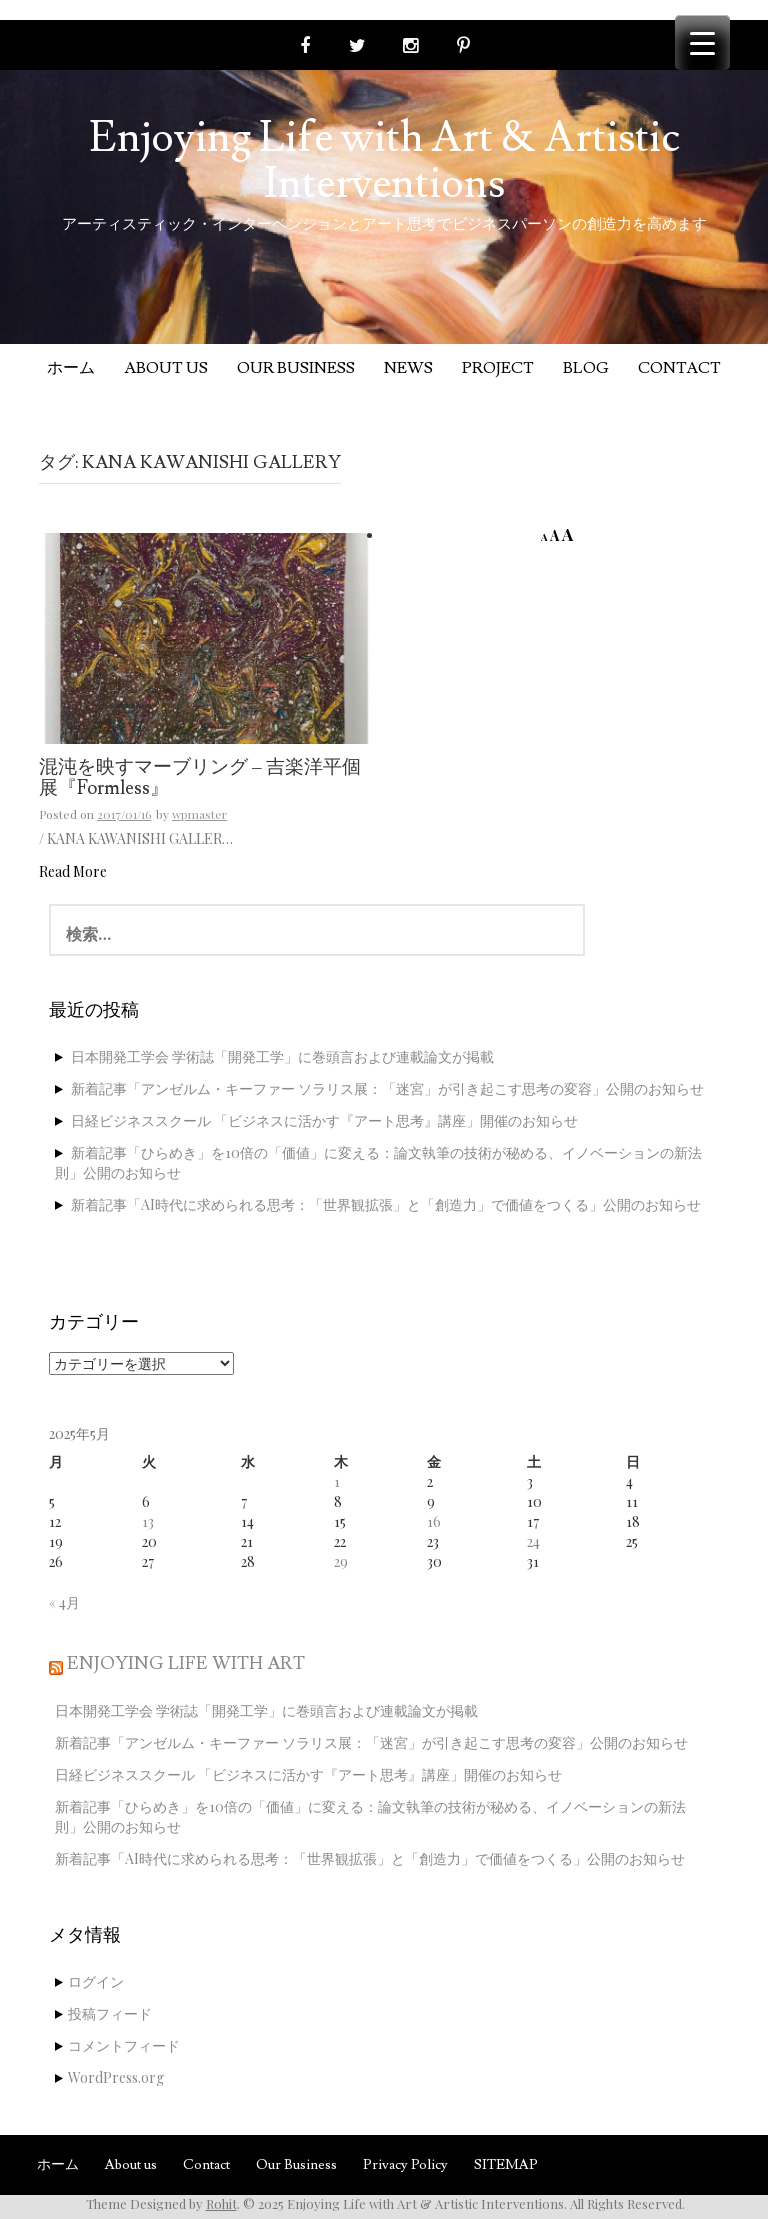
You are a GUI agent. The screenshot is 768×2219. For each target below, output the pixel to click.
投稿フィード (110, 2013)
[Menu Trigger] (702, 42)
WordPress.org (116, 2077)
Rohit (221, 2203)
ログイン (96, 1981)
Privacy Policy (405, 2165)
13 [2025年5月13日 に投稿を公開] (148, 1521)
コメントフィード (124, 2045)
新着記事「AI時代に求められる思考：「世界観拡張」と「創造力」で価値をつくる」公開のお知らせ (386, 1204)
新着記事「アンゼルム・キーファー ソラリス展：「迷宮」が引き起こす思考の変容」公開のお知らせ (387, 1088)
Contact (679, 368)
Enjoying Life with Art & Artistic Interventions (384, 161)
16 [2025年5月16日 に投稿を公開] (434, 1521)
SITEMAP (506, 2165)
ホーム (71, 368)
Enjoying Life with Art (186, 1663)
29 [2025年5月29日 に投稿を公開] (341, 1561)
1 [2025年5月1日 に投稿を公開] (337, 1481)
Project (498, 368)
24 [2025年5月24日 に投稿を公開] (533, 1541)
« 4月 (64, 1602)
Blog (586, 368)
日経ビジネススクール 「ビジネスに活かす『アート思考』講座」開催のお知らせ (324, 1120)
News (408, 368)
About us (166, 368)
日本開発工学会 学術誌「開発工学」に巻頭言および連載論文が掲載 (282, 1056)
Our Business (296, 368)
